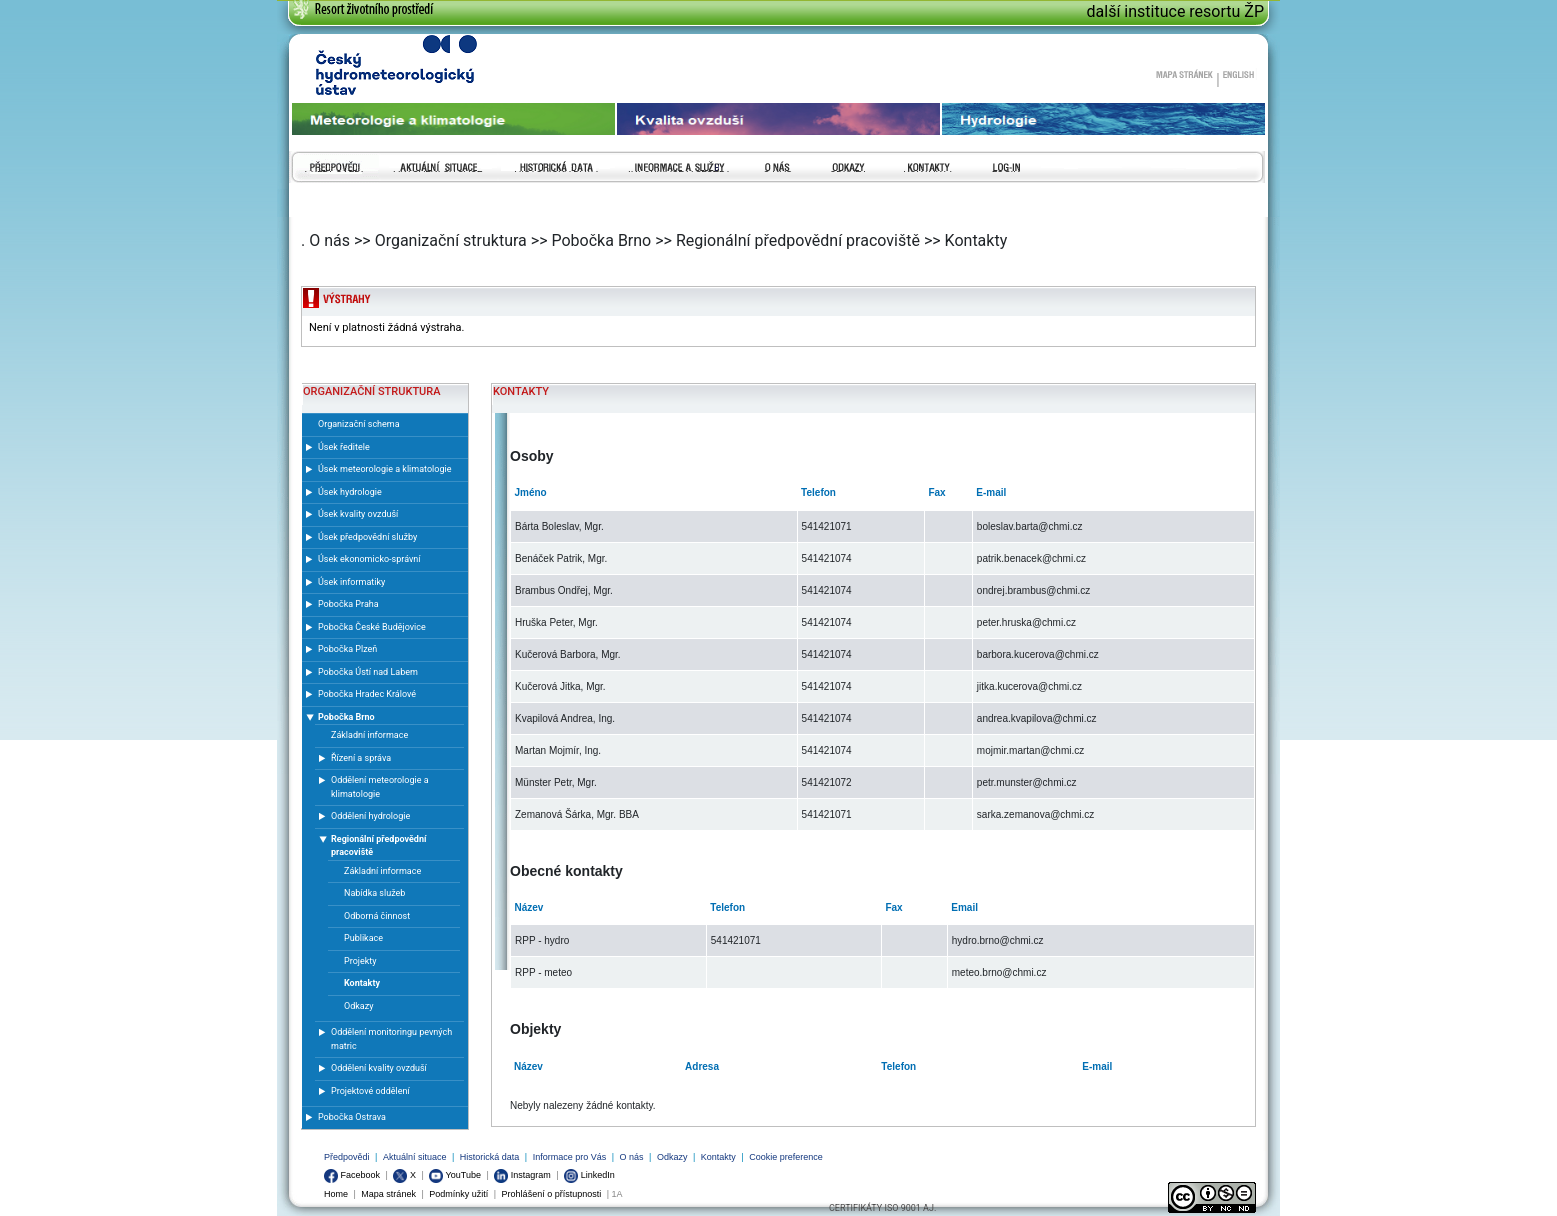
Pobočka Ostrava (352, 1117)
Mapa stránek (1184, 74)
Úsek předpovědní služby (367, 537)
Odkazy (672, 1157)
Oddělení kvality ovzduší (379, 1068)
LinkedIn (589, 1175)
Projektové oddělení (370, 1091)
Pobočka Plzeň (347, 649)
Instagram (522, 1175)
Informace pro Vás (570, 1157)
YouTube (455, 1175)
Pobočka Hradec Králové (367, 694)
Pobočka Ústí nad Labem (368, 672)
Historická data (490, 1157)
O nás (632, 1157)
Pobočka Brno (346, 717)
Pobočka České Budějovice (372, 627)
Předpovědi (347, 1157)
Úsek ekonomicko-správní (369, 559)
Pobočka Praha (348, 604)
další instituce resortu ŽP (1175, 11)
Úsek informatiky (351, 582)
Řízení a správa (361, 758)
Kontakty (718, 1157)
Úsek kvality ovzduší (358, 514)
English (1238, 74)
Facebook (352, 1175)
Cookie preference (786, 1157)
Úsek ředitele (344, 447)
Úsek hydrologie (350, 492)
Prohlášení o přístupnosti (552, 1194)
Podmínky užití (458, 1194)
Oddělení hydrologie (370, 816)
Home (336, 1194)
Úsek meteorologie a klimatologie (384, 469)
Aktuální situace (415, 1157)
